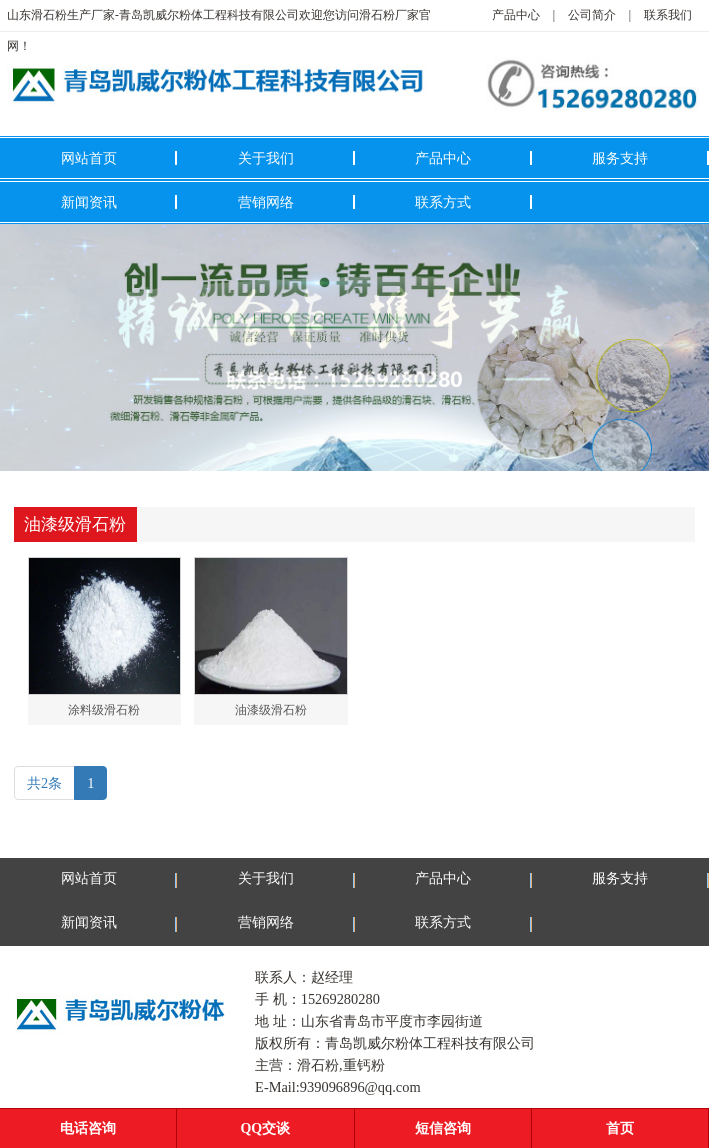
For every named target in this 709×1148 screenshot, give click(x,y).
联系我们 (668, 15)
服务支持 (620, 158)
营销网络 (266, 202)
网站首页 (89, 158)
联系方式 (443, 202)
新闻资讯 (89, 202)
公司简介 (592, 15)
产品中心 (516, 15)
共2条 (44, 783)
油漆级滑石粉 (271, 710)
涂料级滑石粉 (104, 710)
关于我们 (266, 158)
